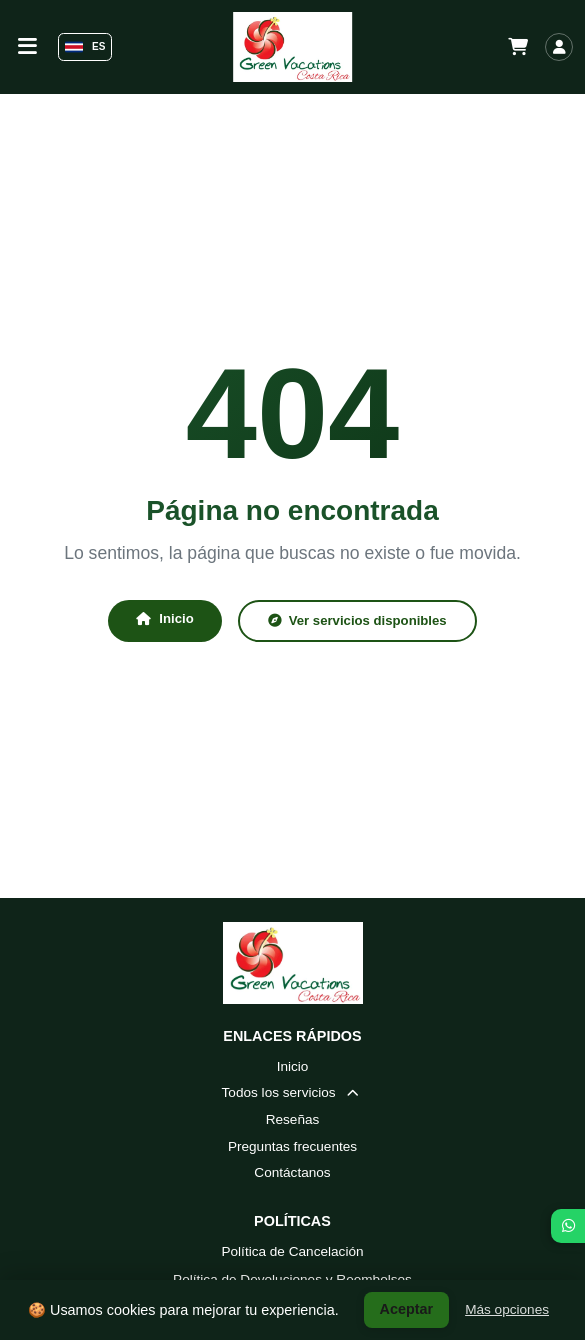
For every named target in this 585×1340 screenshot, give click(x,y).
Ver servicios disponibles (357, 620)
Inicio (164, 618)
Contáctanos (292, 1172)
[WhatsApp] (568, 1226)
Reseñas (293, 1119)
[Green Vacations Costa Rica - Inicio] (293, 47)
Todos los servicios (293, 1092)
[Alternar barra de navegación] (27, 46)
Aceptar (407, 1309)
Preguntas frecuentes (292, 1146)
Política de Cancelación (292, 1251)
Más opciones (507, 1309)
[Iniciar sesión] (559, 47)
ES (85, 47)
